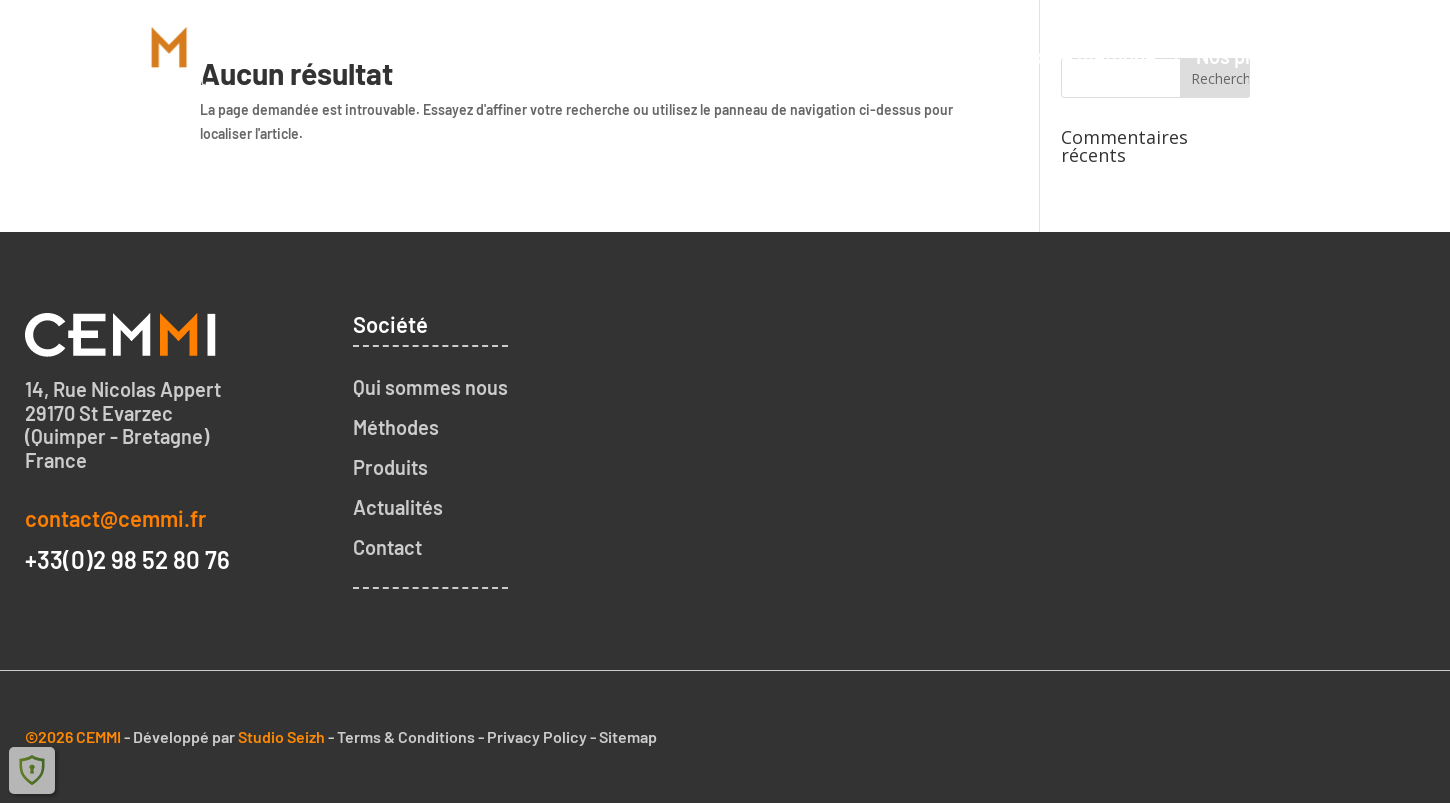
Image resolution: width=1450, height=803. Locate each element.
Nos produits (1252, 56)
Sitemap (628, 736)
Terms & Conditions (406, 736)
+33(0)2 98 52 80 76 (127, 559)
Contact (1382, 56)
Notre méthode (1089, 56)
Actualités (398, 507)
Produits (390, 467)
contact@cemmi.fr (115, 518)
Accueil (754, 56)
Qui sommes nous (905, 56)
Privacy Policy (537, 736)
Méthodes (396, 427)
